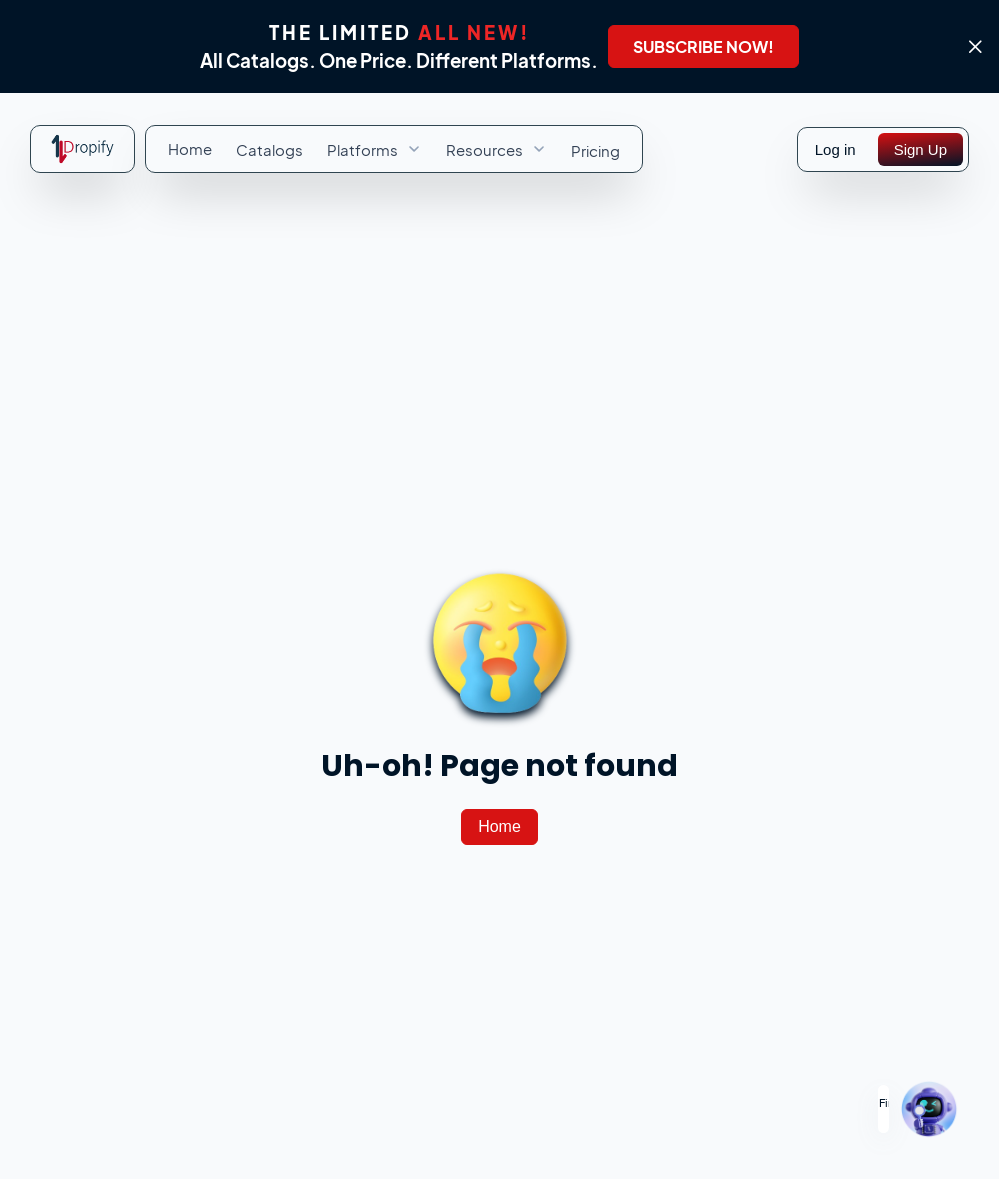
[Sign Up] (920, 149)
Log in (835, 149)
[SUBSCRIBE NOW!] (703, 46)
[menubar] (394, 149)
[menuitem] (190, 148)
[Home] (499, 827)
